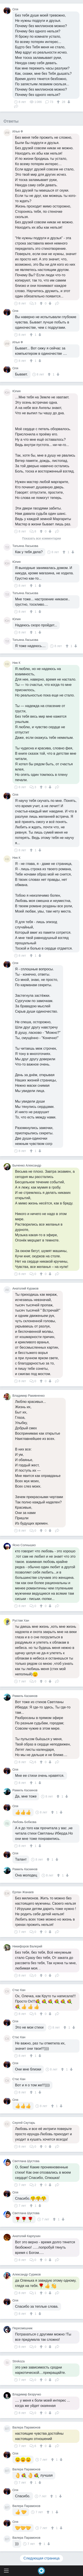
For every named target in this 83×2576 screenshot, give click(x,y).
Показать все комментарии (41, 538)
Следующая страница (41, 2558)
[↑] (59, 102)
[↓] (68, 102)
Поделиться (16, 106)
